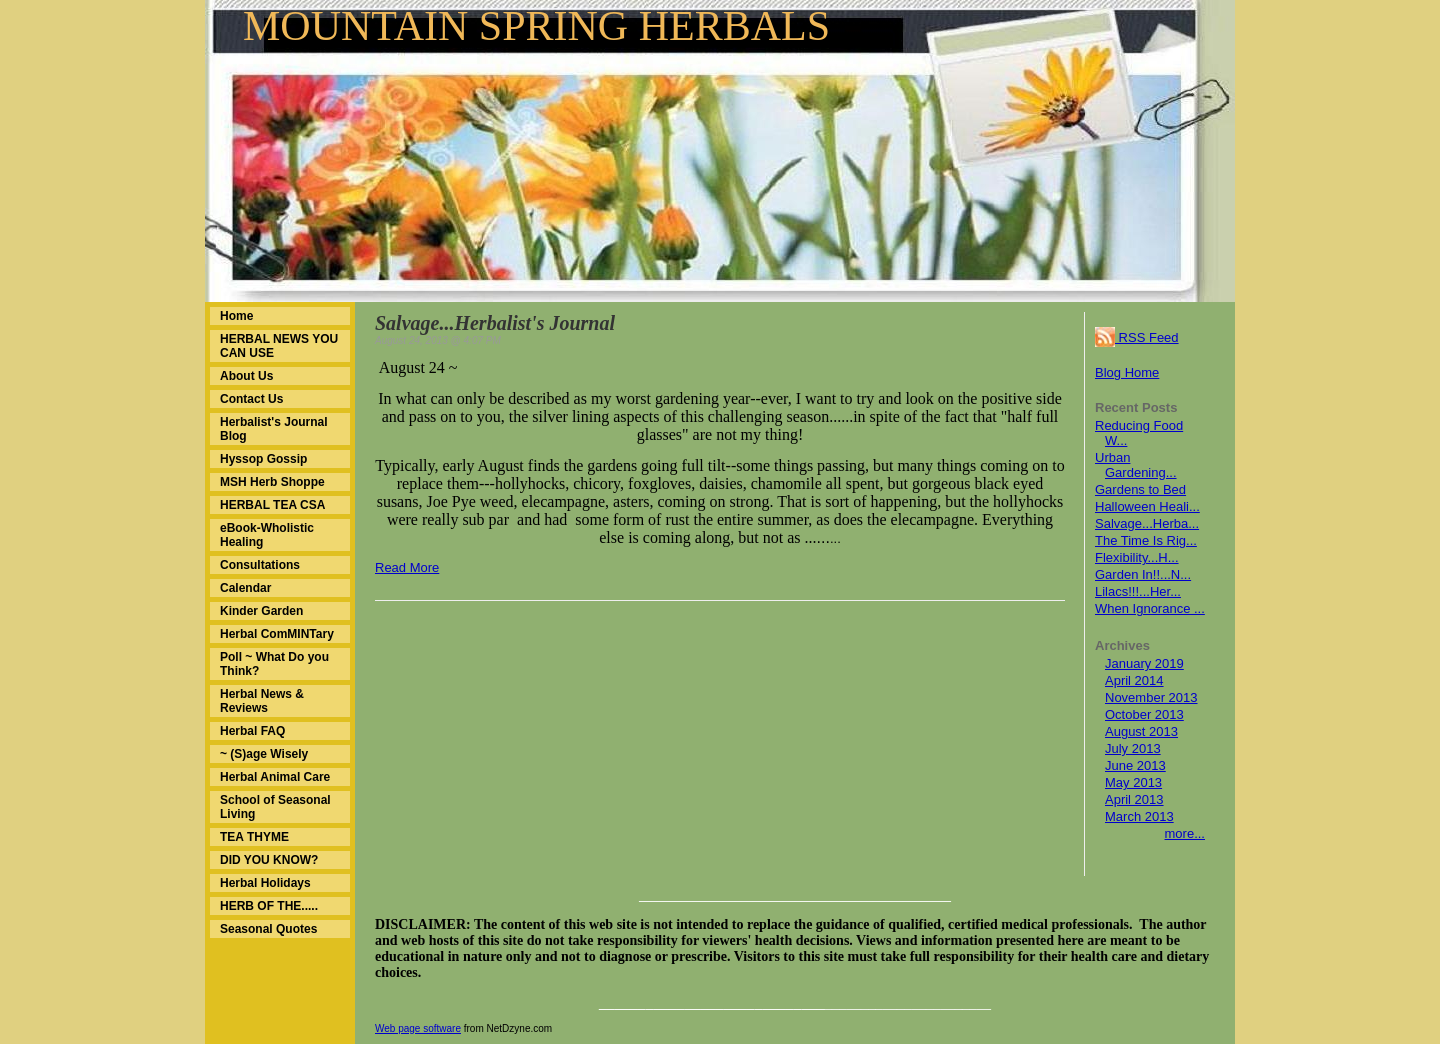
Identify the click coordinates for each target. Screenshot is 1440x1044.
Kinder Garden (261, 611)
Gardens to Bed (1140, 489)
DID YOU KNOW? (269, 860)
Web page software (418, 1028)
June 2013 (1135, 765)
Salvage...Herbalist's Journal (495, 323)
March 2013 (1139, 816)
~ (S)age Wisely (264, 754)
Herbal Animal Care (275, 777)
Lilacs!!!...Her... (1138, 591)
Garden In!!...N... (1143, 574)
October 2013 (1144, 714)
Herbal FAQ (252, 731)
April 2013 (1134, 799)
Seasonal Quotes (268, 929)
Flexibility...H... (1137, 557)
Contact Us (251, 399)
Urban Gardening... (1136, 465)
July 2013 (1133, 748)
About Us (246, 376)
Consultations (260, 565)
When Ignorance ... (1150, 608)
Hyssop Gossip (263, 459)
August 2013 (1141, 731)
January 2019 (1144, 663)
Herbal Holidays (265, 883)
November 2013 (1151, 697)
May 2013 (1133, 782)
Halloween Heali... (1147, 506)
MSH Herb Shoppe (272, 482)
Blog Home (1127, 372)
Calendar (245, 588)
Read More (407, 567)
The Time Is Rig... (1146, 540)
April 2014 (1134, 680)
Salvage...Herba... (1147, 523)
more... (1185, 833)
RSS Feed (1137, 337)
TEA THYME (254, 837)
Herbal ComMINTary (277, 634)
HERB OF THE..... (269, 906)
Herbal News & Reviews (262, 701)
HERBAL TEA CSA (272, 505)
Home (236, 316)
